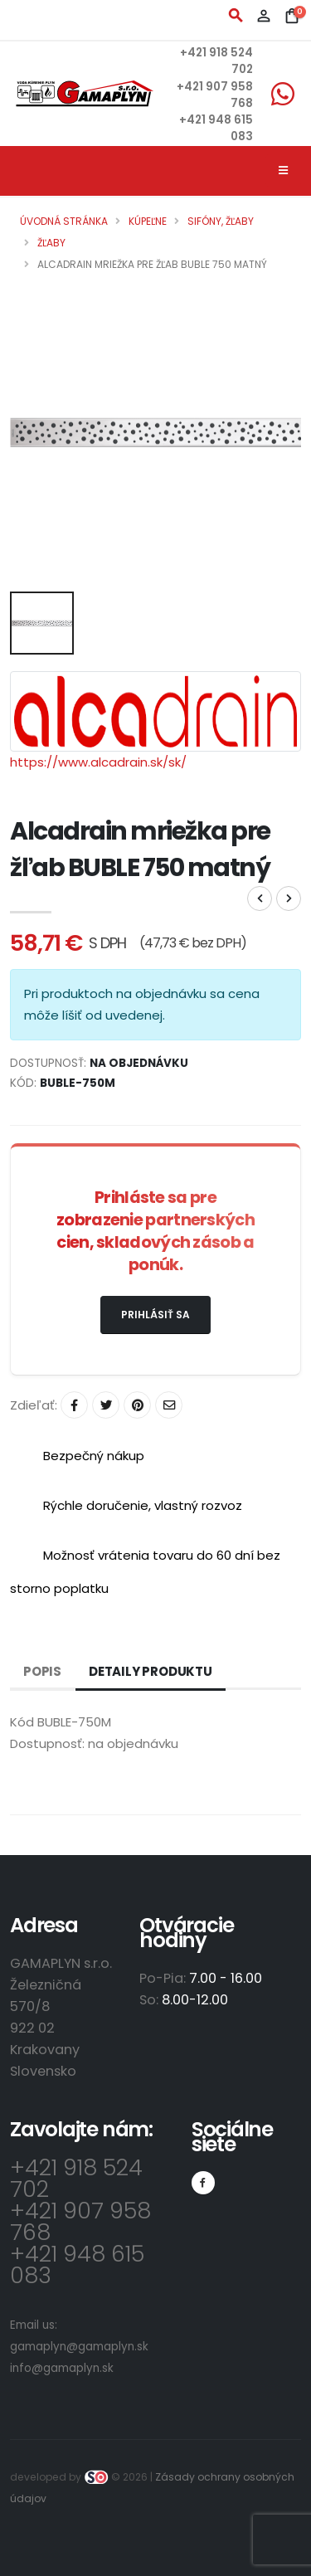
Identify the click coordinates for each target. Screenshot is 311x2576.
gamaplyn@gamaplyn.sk (79, 2346)
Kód (22, 1722)
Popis (42, 1671)
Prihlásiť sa (155, 1314)
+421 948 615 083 (77, 2264)
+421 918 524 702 (76, 2178)
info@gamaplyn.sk (62, 2368)
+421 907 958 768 (80, 2221)
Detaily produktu (150, 1671)
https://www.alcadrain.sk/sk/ (98, 762)
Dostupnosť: (47, 1743)
